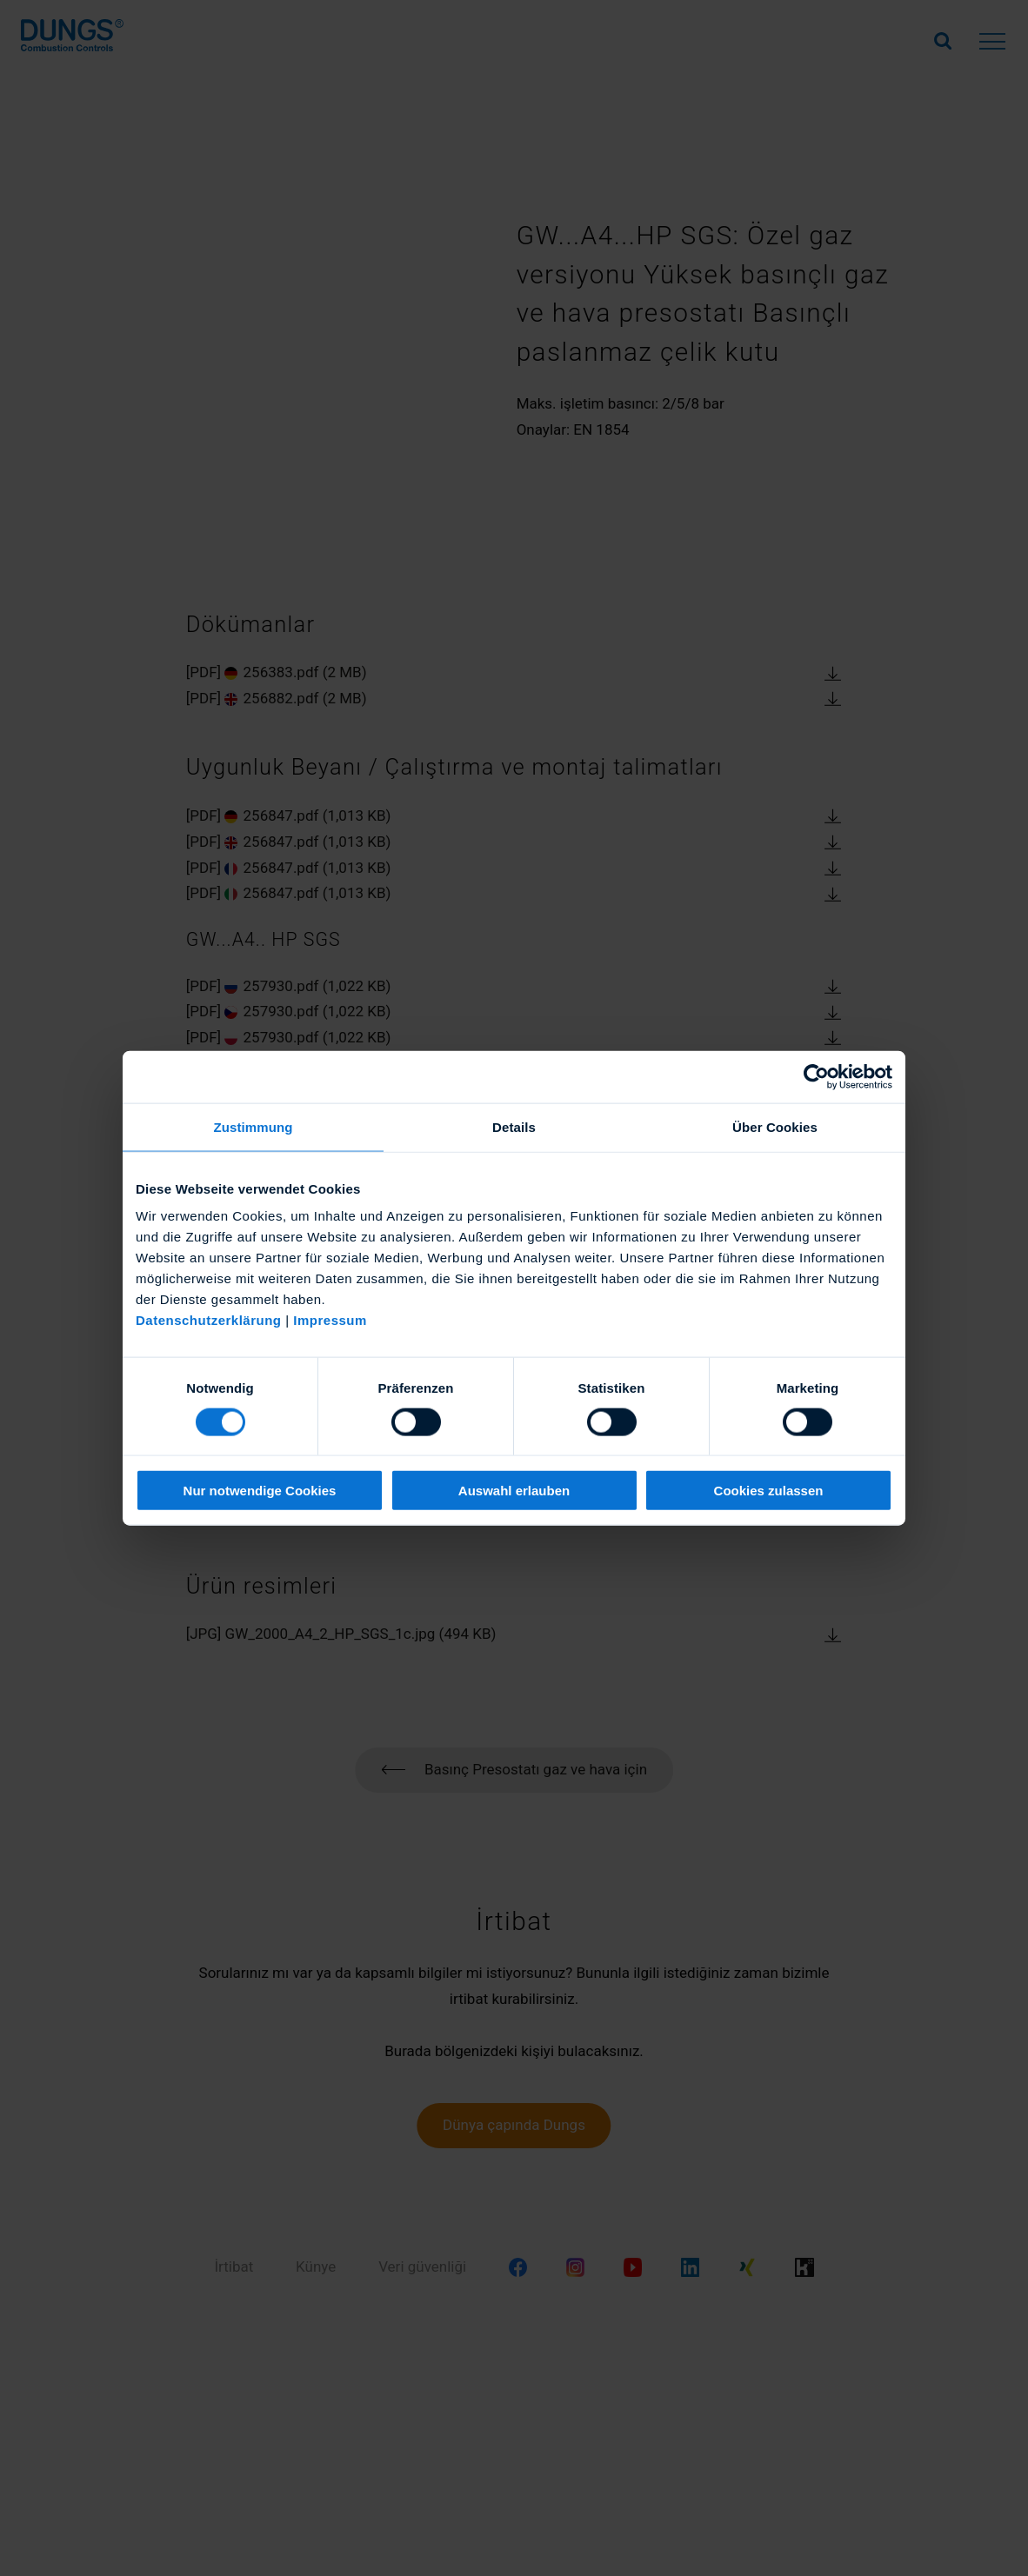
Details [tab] (514, 1126)
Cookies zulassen (769, 1490)
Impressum (330, 1320)
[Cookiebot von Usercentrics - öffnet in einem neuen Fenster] (816, 1076)
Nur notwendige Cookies (260, 1490)
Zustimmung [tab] (253, 1126)
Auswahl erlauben (514, 1490)
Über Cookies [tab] (775, 1126)
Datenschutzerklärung (209, 1320)
